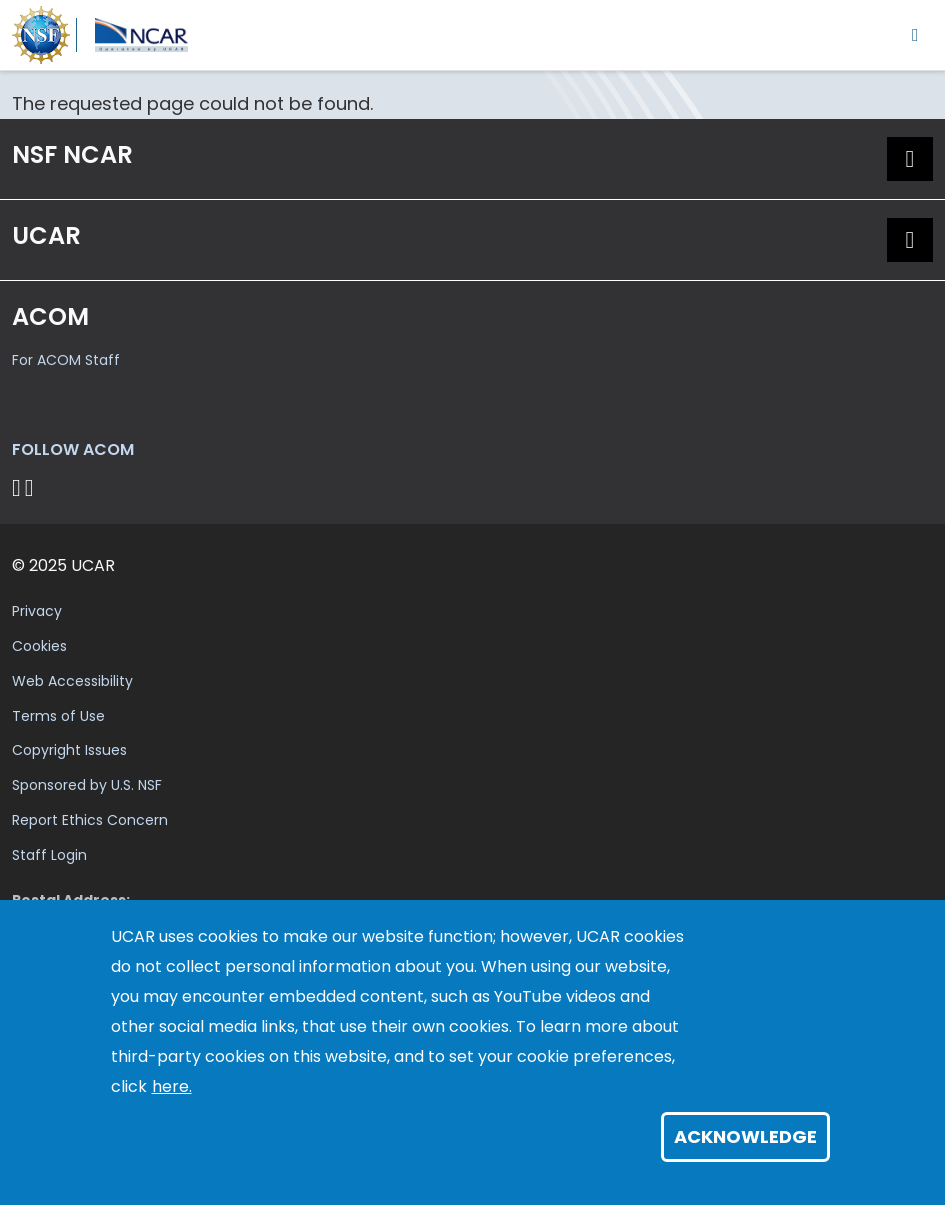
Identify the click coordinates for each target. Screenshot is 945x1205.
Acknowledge (745, 1136)
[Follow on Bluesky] (16, 487)
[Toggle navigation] (915, 34)
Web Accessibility (72, 681)
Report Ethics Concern (90, 820)
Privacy (37, 611)
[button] (910, 159)
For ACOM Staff (66, 360)
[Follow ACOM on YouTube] (32, 487)
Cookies (39, 646)
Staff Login (49, 855)
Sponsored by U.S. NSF (87, 785)
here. (172, 1086)
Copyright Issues (69, 750)
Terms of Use (58, 716)
